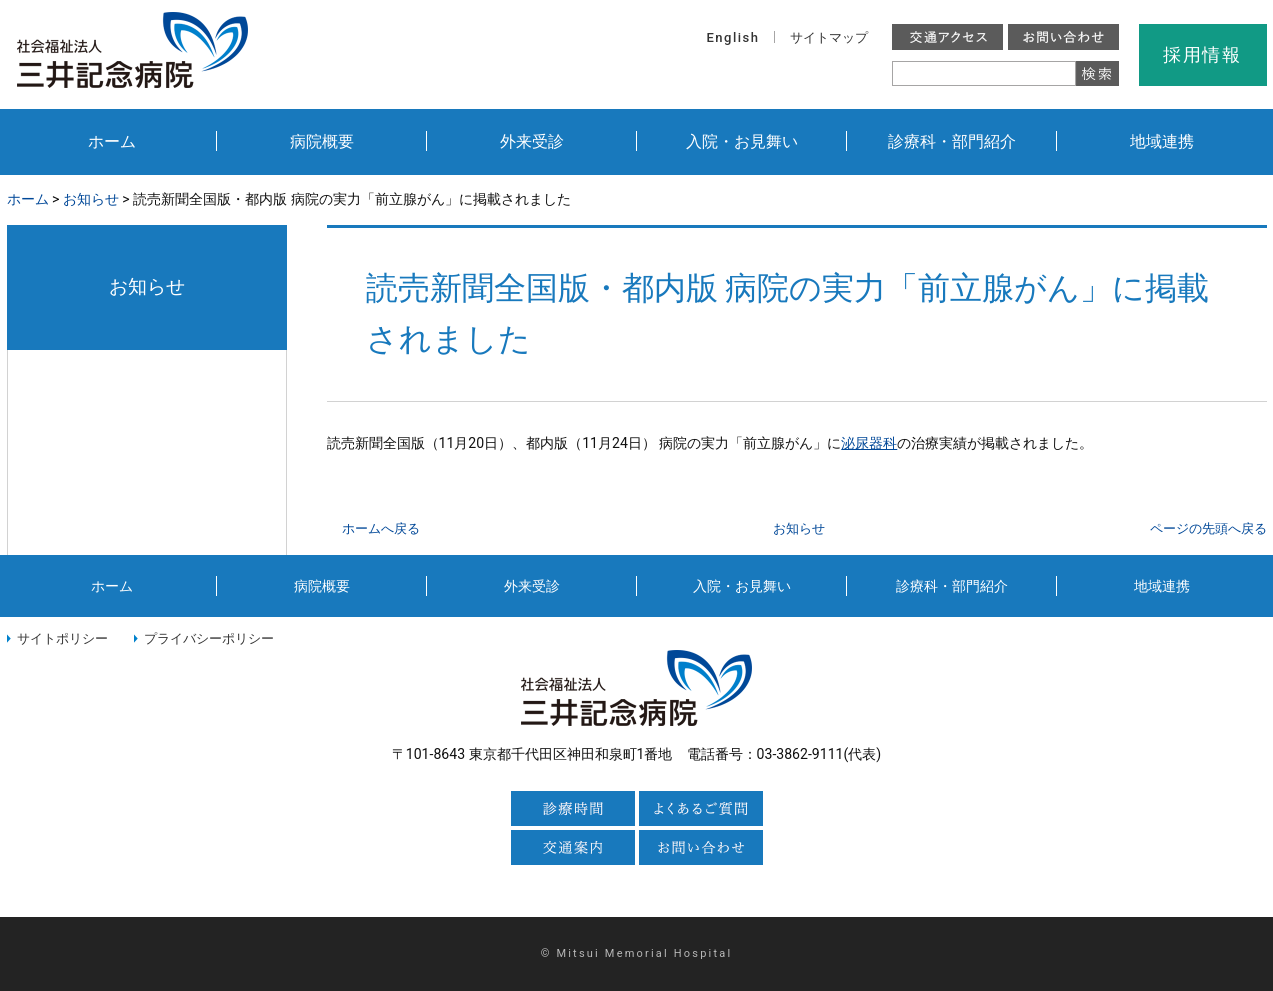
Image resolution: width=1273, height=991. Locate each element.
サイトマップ (829, 37)
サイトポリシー (62, 638)
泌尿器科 (869, 443)
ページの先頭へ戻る (1208, 528)
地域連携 (1162, 141)
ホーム (112, 141)
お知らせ (91, 199)
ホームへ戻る (381, 528)
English (733, 37)
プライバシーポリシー (209, 638)
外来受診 (532, 141)
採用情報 (1202, 54)
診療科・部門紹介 (952, 141)
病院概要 (322, 141)
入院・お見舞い (742, 141)
